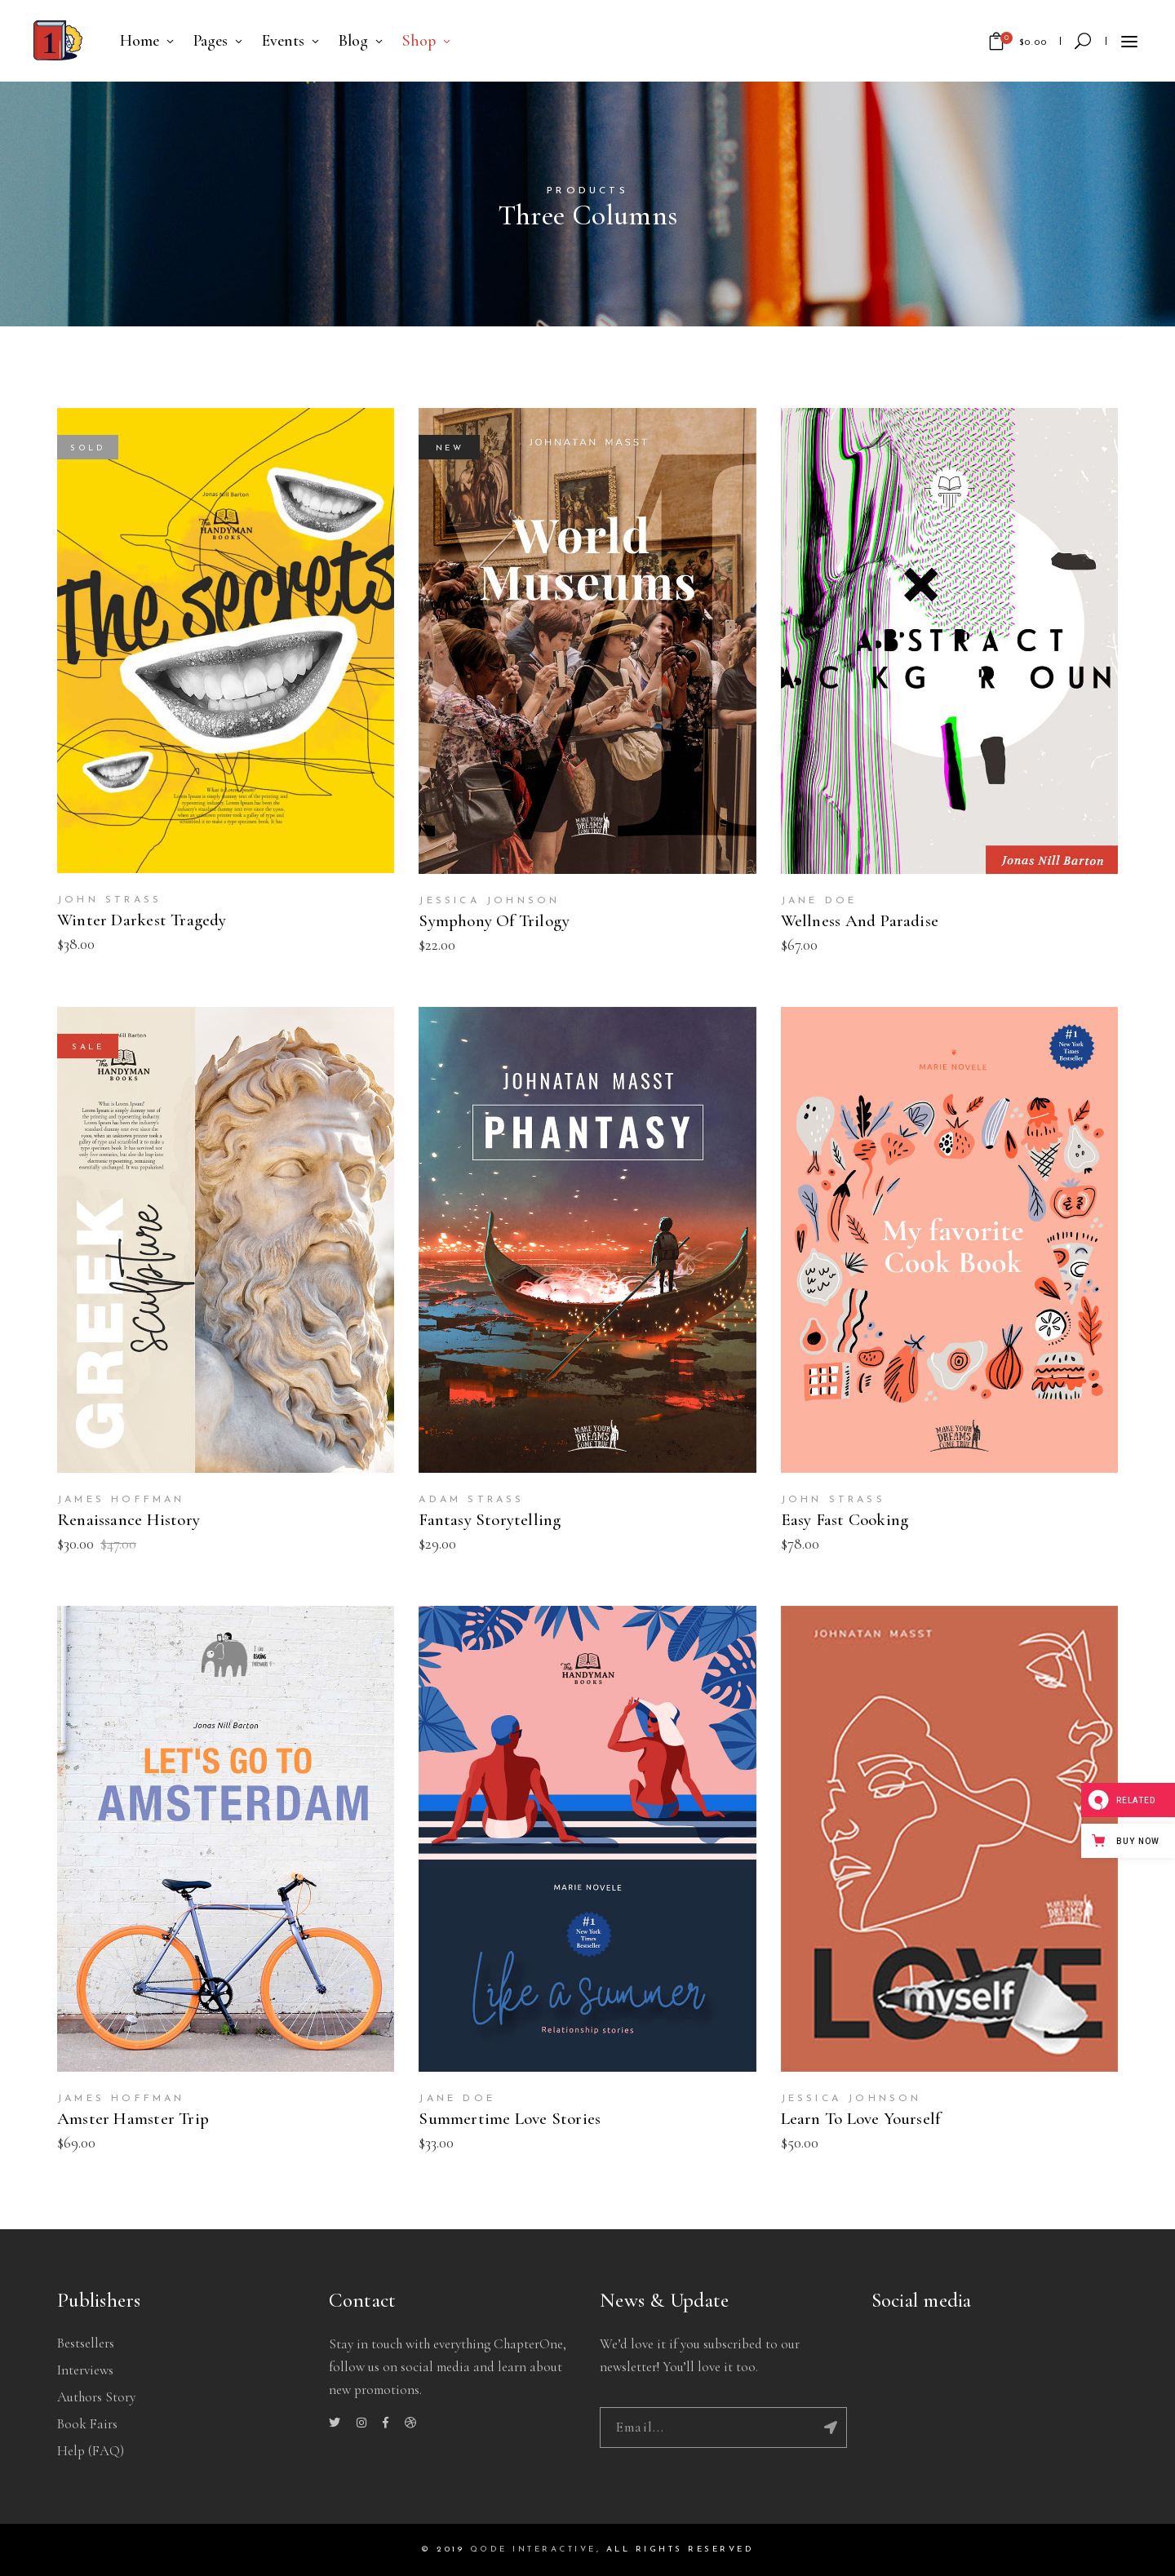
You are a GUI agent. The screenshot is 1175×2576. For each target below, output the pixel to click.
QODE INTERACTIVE (533, 2549)
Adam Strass (471, 1500)
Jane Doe (819, 901)
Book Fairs (87, 2423)
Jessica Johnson (489, 901)
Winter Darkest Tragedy (142, 920)
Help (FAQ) (90, 2450)
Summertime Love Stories (510, 2118)
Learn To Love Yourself (861, 2118)
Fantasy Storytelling (490, 1520)
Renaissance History (128, 1520)
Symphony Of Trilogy (494, 921)
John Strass (109, 900)
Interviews (85, 2370)
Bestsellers (85, 2343)
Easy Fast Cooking (845, 1520)
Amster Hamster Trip (133, 2118)
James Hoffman (121, 1500)
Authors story (96, 2396)
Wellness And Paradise (859, 921)
